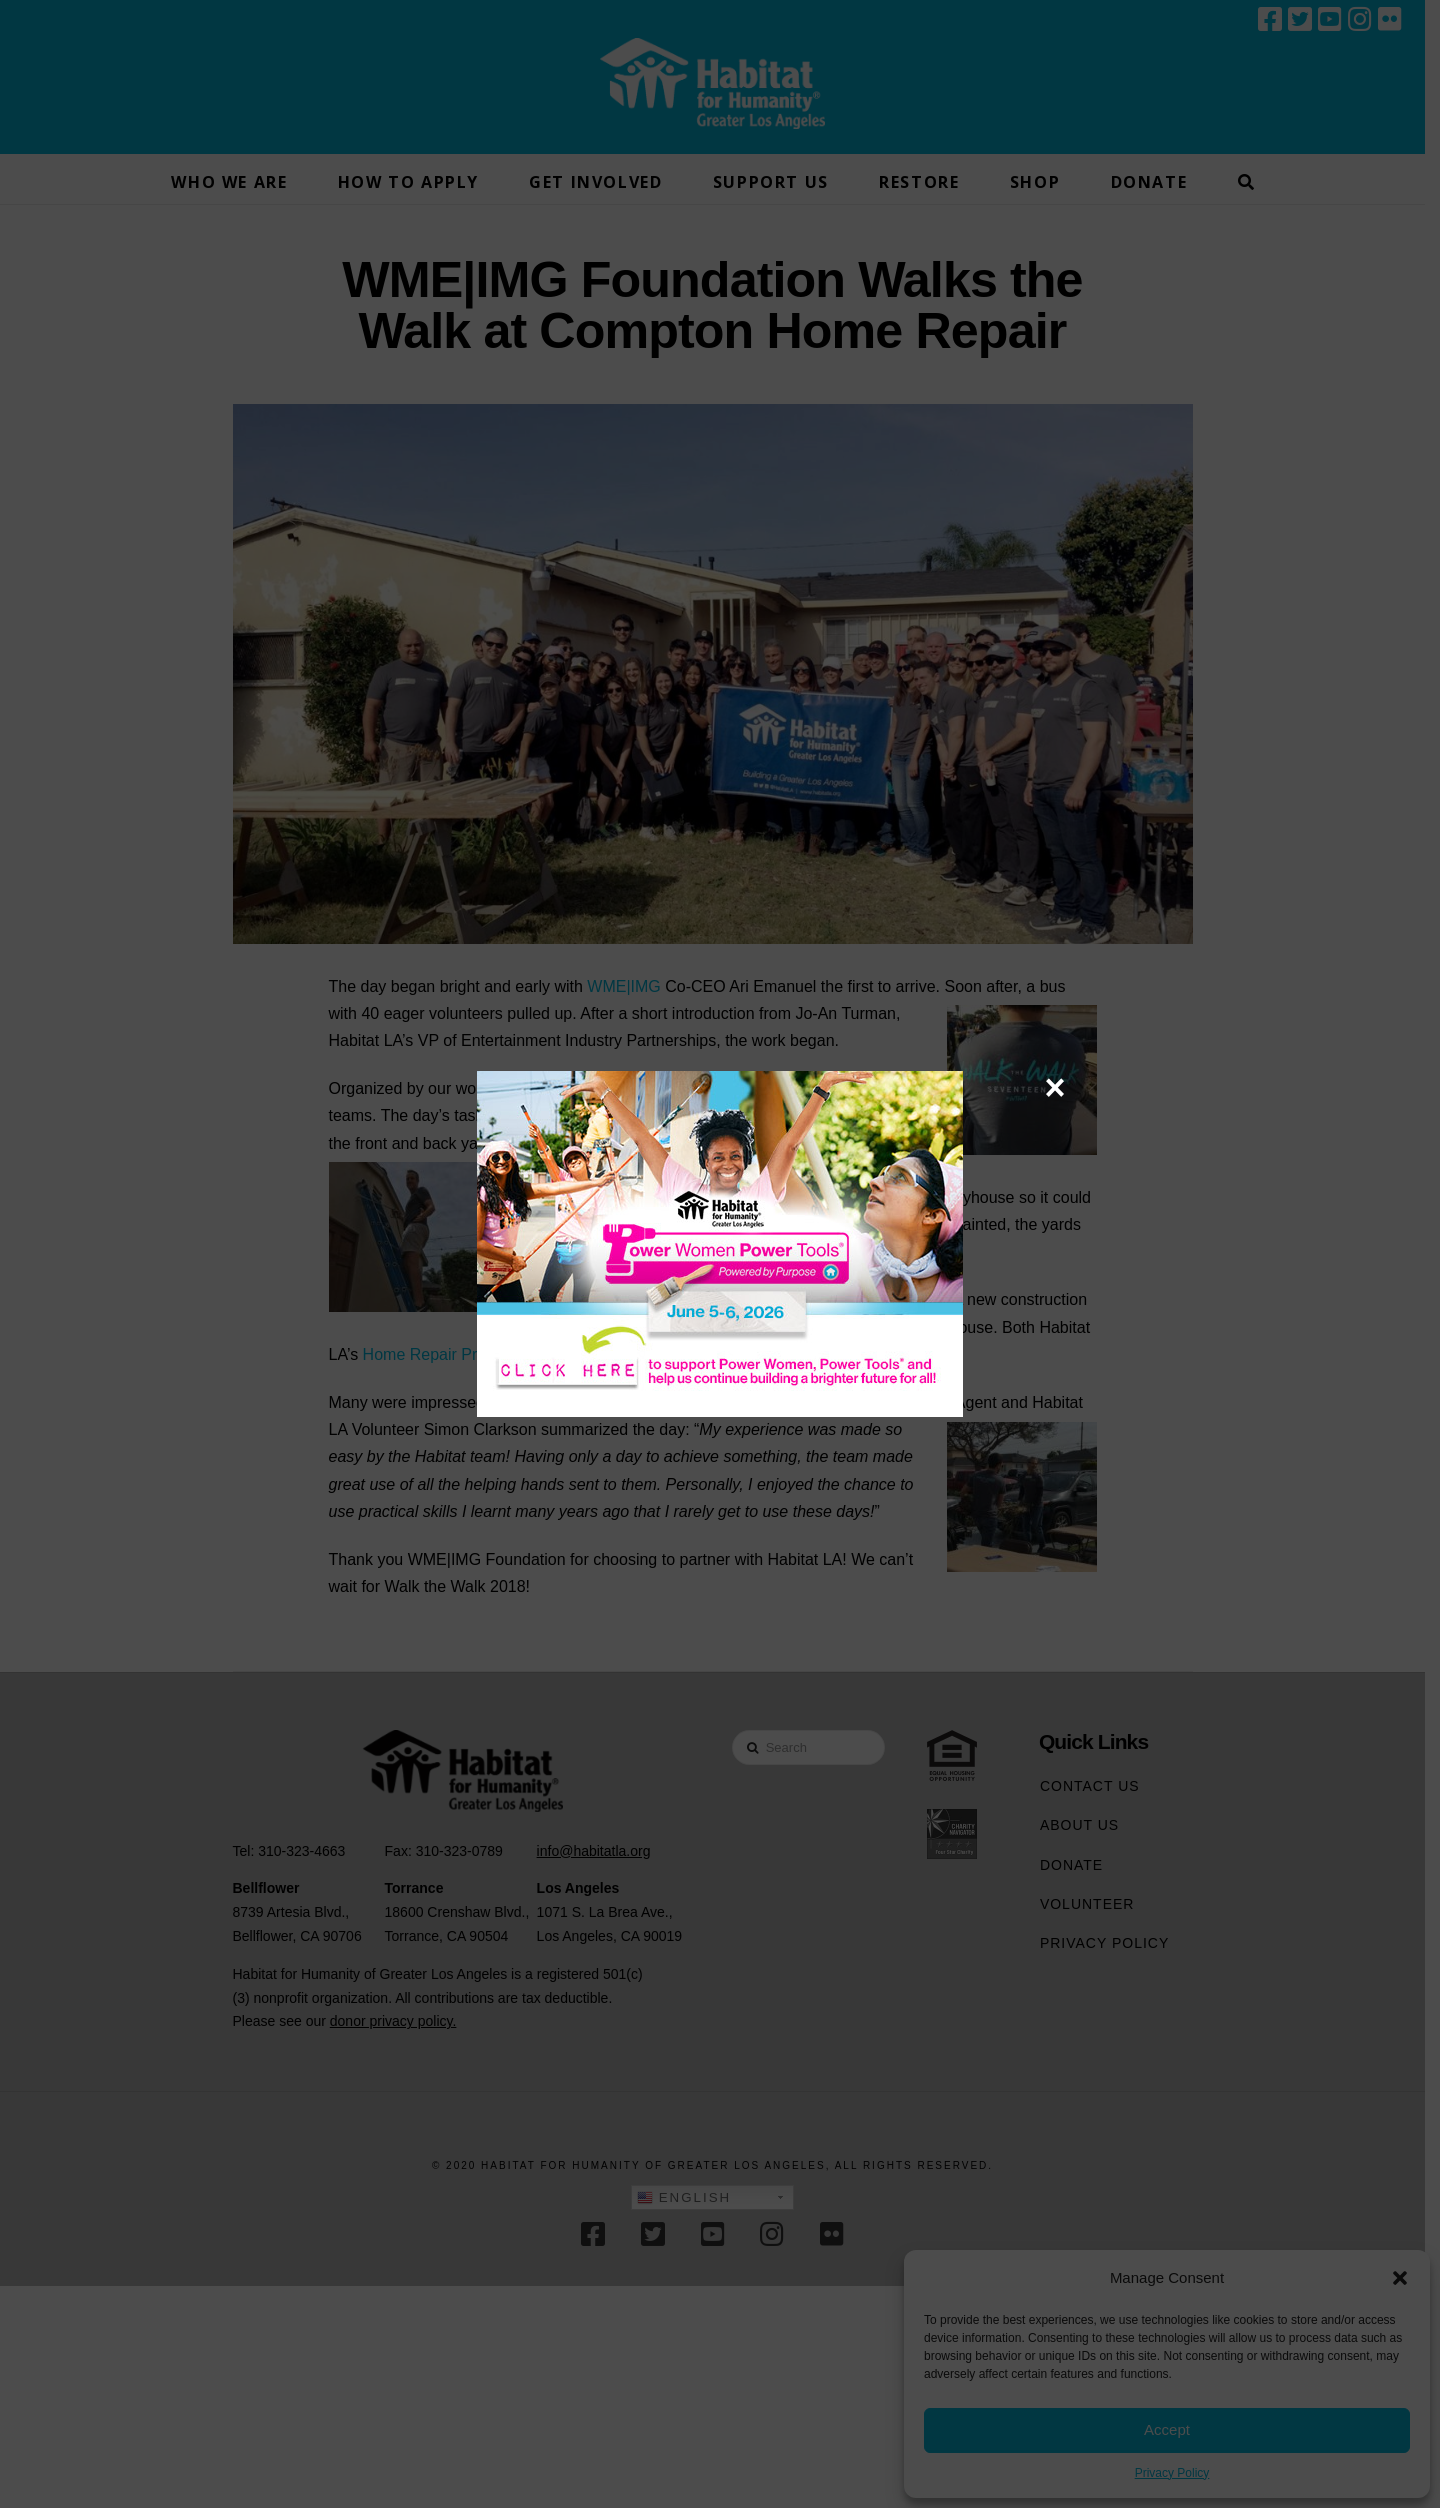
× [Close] (1054, 1087)
